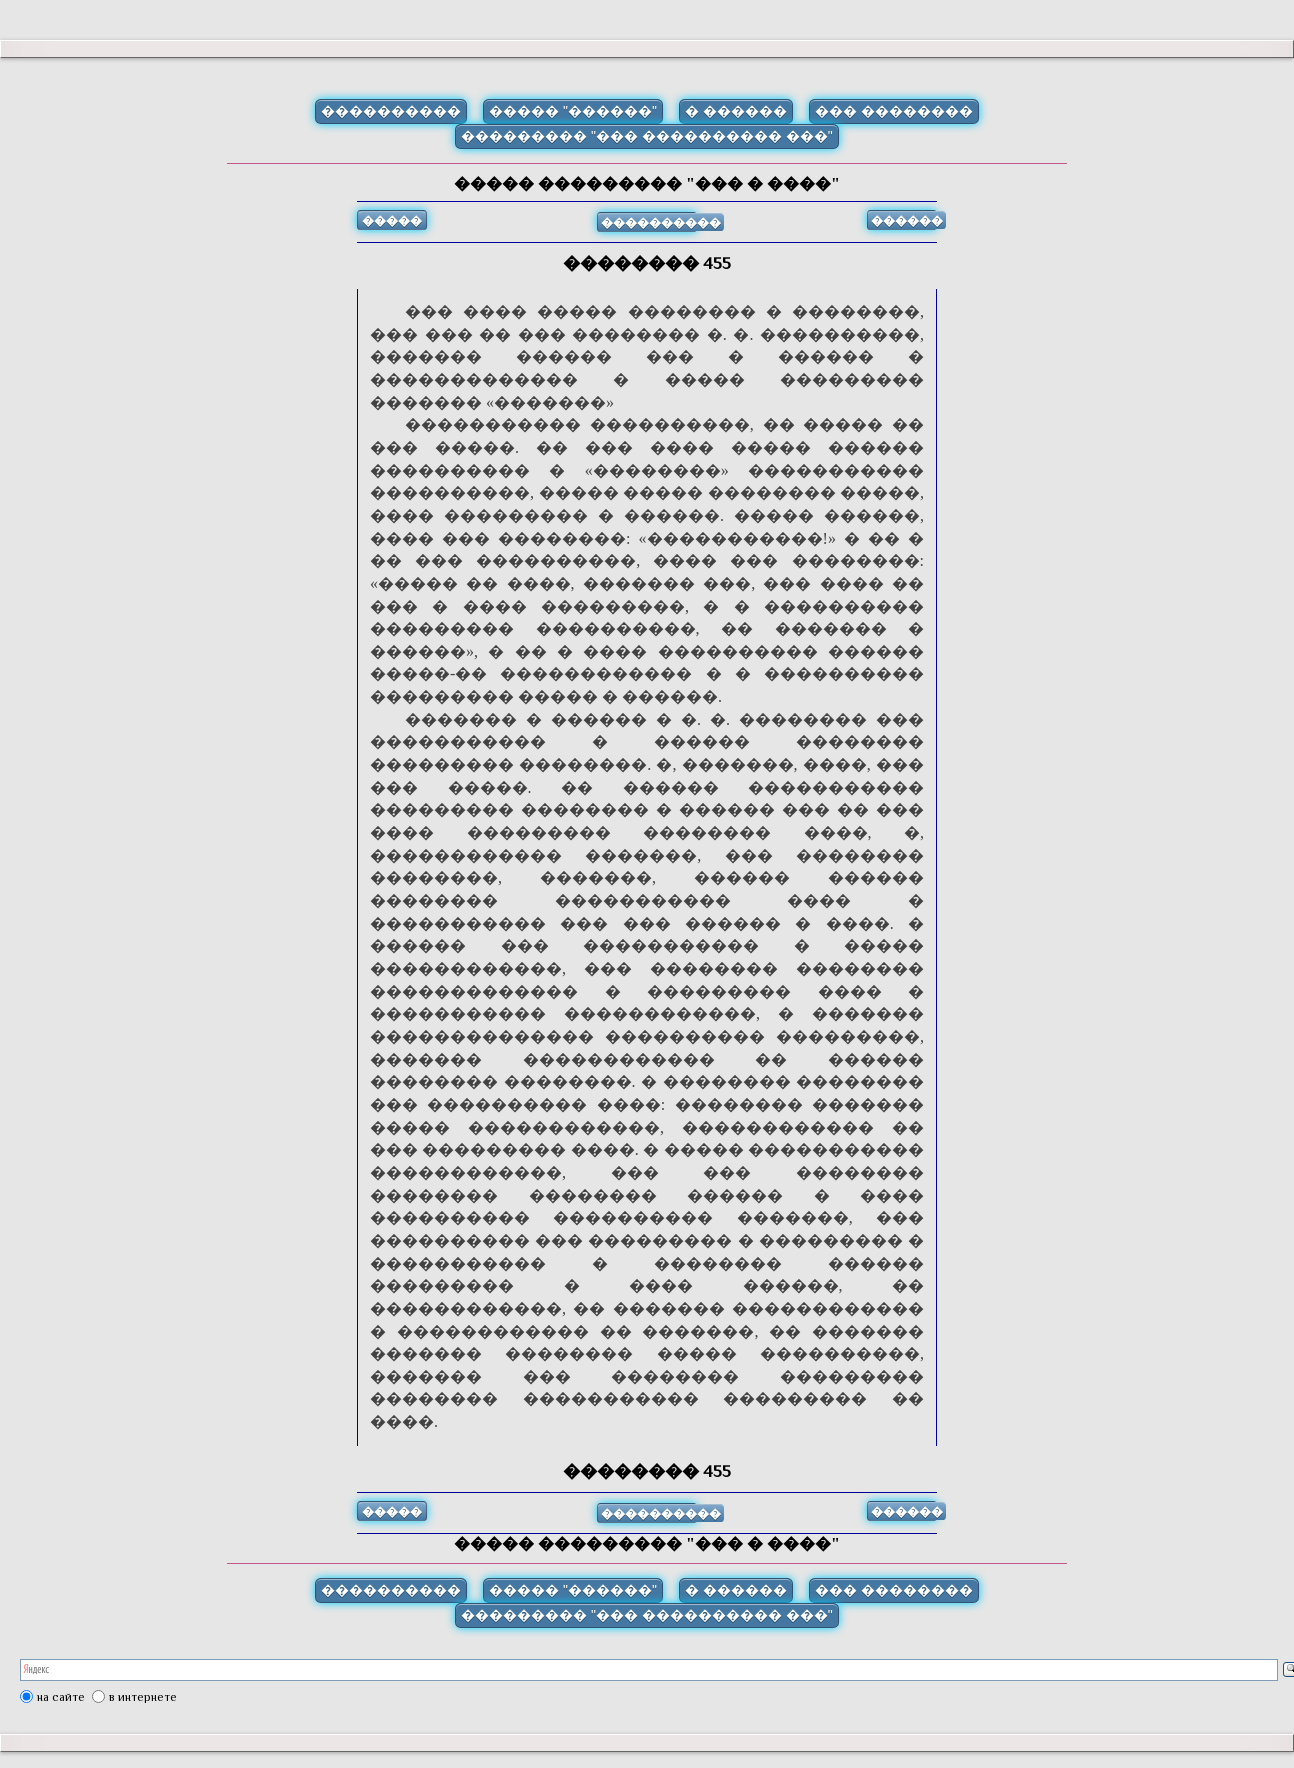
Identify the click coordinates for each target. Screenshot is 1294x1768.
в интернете (143, 1697)
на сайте (61, 1697)
